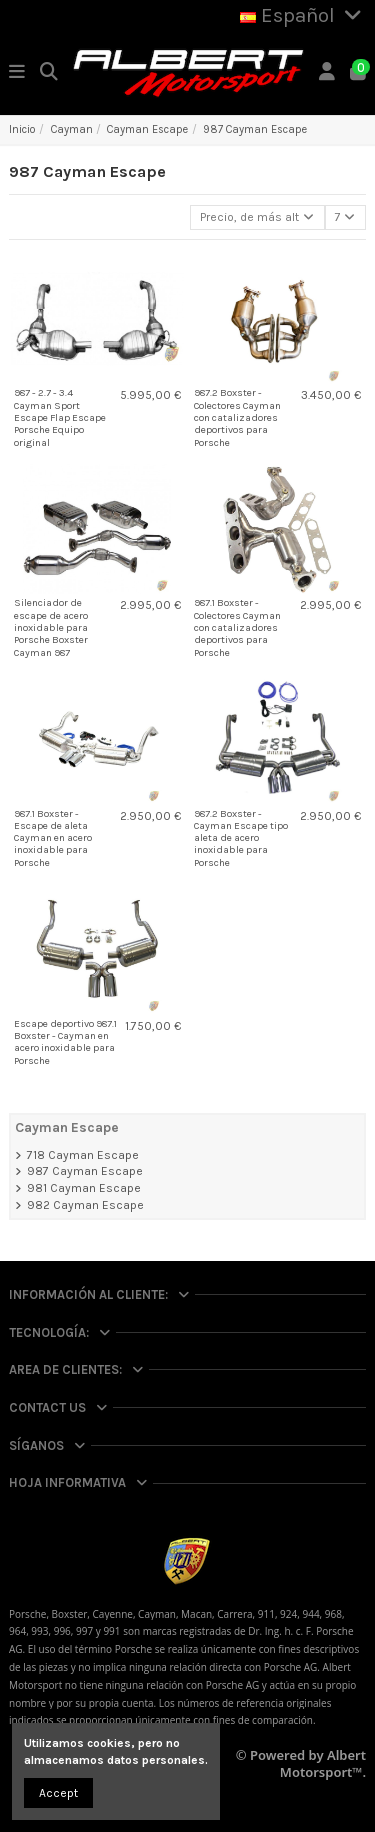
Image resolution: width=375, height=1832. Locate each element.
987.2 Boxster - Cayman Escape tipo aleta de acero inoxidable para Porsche (241, 838)
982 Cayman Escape (85, 1205)
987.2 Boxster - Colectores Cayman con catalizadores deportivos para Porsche (237, 417)
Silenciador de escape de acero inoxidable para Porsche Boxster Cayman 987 (51, 627)
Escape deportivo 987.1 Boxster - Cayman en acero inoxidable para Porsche (65, 1042)
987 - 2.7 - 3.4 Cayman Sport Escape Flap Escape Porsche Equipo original (60, 417)
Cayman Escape (67, 1127)
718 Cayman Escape (83, 1155)
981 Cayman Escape (84, 1188)
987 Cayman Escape (85, 1171)
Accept (58, 1793)
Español (303, 15)
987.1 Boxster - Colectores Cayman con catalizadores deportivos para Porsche (237, 627)
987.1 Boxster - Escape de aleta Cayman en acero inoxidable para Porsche (53, 838)
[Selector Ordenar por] (257, 217)
